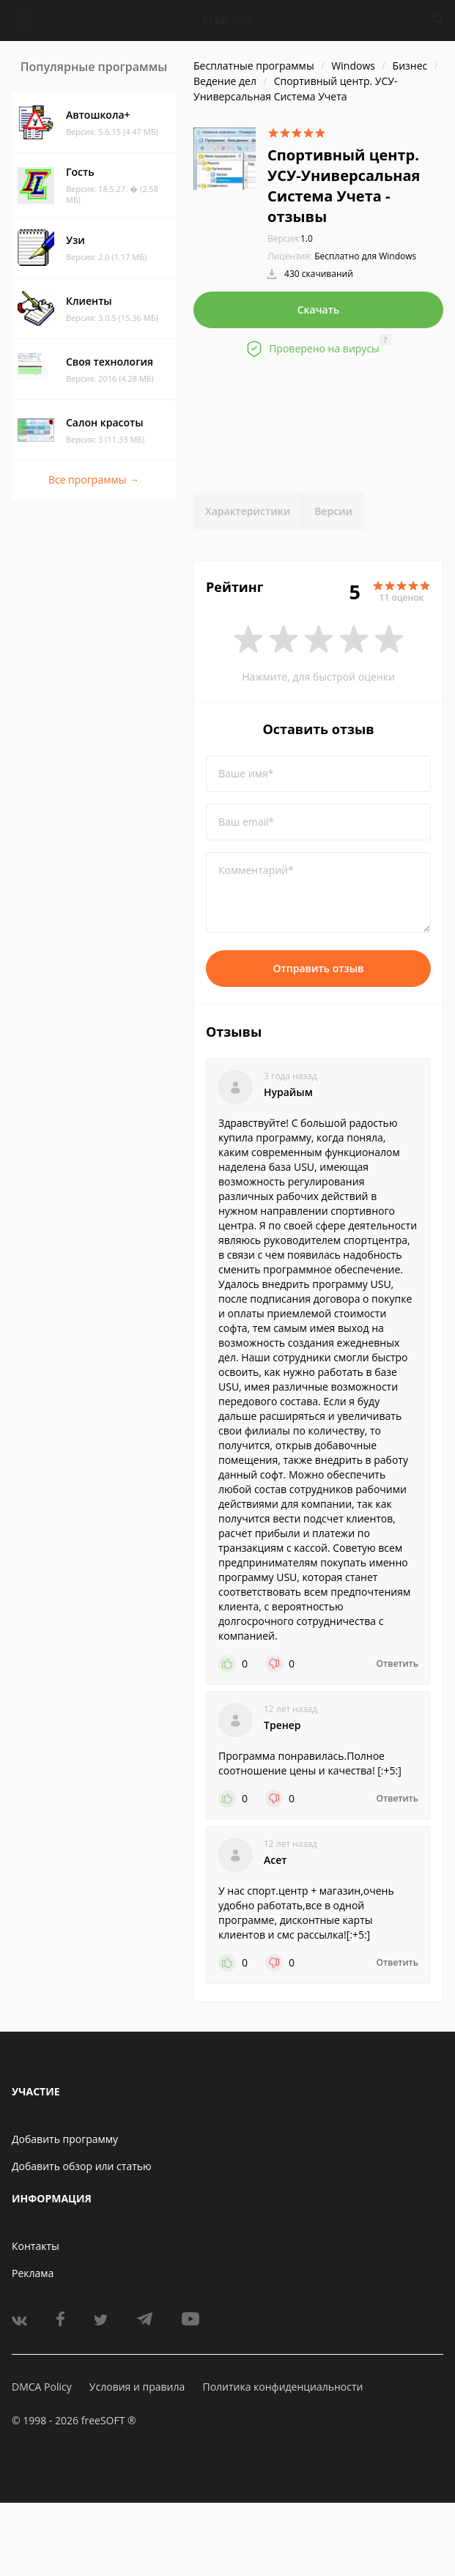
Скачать (318, 310)
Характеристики (247, 511)
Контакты (35, 2246)
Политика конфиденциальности (282, 2387)
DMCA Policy (42, 2387)
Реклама (32, 2273)
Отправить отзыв (318, 968)
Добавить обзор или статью (82, 2166)
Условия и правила (137, 2387)
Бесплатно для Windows (365, 256)
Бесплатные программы (253, 66)
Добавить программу (65, 2139)
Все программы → (93, 479)
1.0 (290, 238)
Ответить (397, 1664)
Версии (333, 511)
